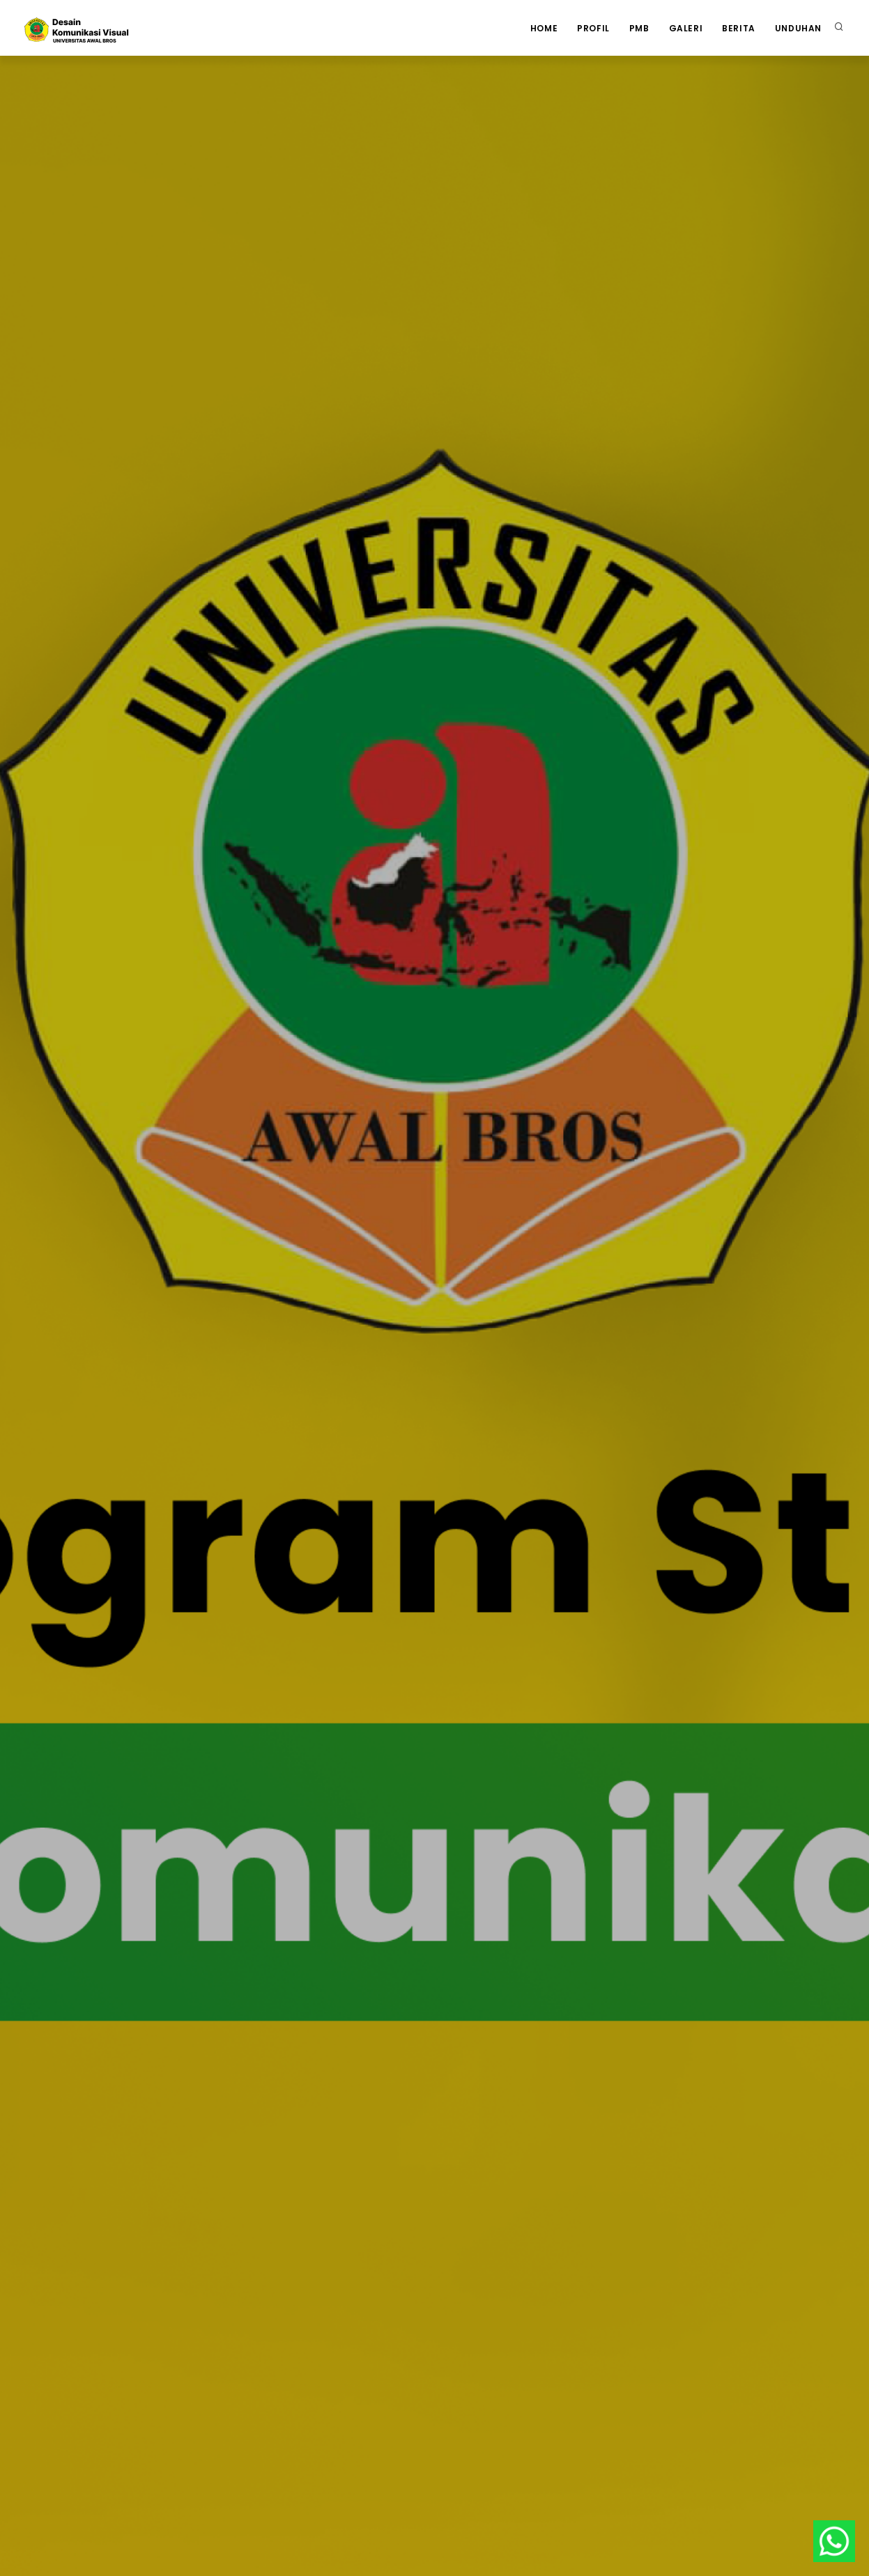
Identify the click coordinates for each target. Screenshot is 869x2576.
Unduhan (798, 28)
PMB (639, 28)
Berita (738, 28)
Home (543, 28)
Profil (593, 28)
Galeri (686, 28)
